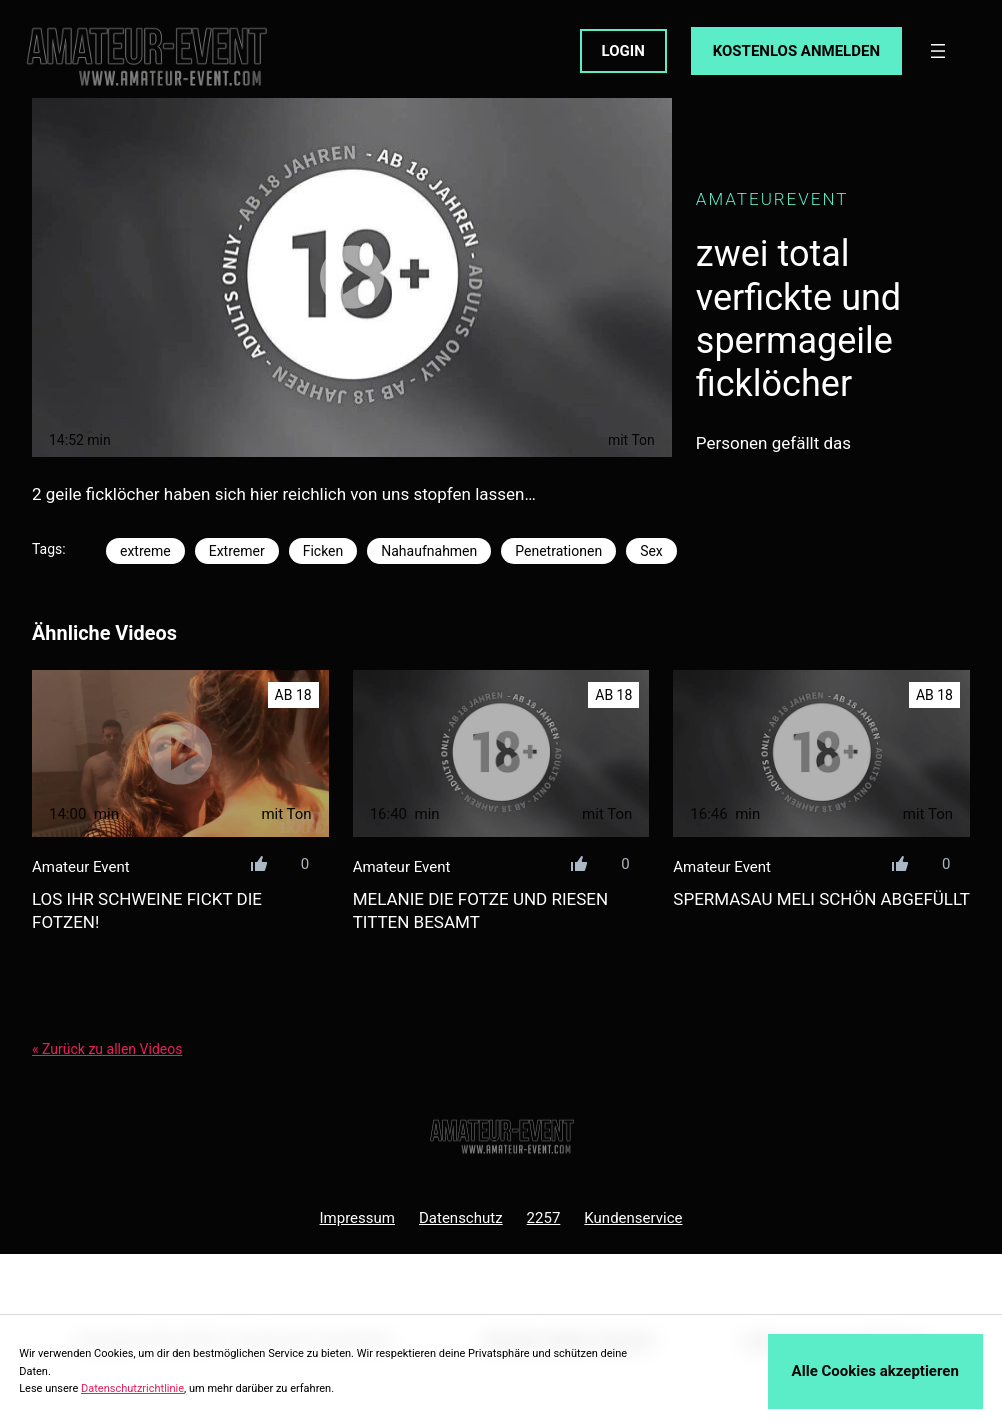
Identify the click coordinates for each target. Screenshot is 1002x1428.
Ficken (323, 551)
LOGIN (623, 51)
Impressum (357, 1218)
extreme (145, 551)
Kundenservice (633, 1218)
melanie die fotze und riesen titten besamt (480, 911)
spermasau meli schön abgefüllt (821, 899)
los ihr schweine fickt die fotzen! (147, 911)
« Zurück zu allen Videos (107, 1049)
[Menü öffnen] (938, 51)
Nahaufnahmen (429, 551)
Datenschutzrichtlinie (132, 1388)
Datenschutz (461, 1218)
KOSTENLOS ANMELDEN (796, 51)
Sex (651, 551)
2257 (544, 1218)
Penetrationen (558, 551)
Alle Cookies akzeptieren (875, 1371)
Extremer (237, 551)
